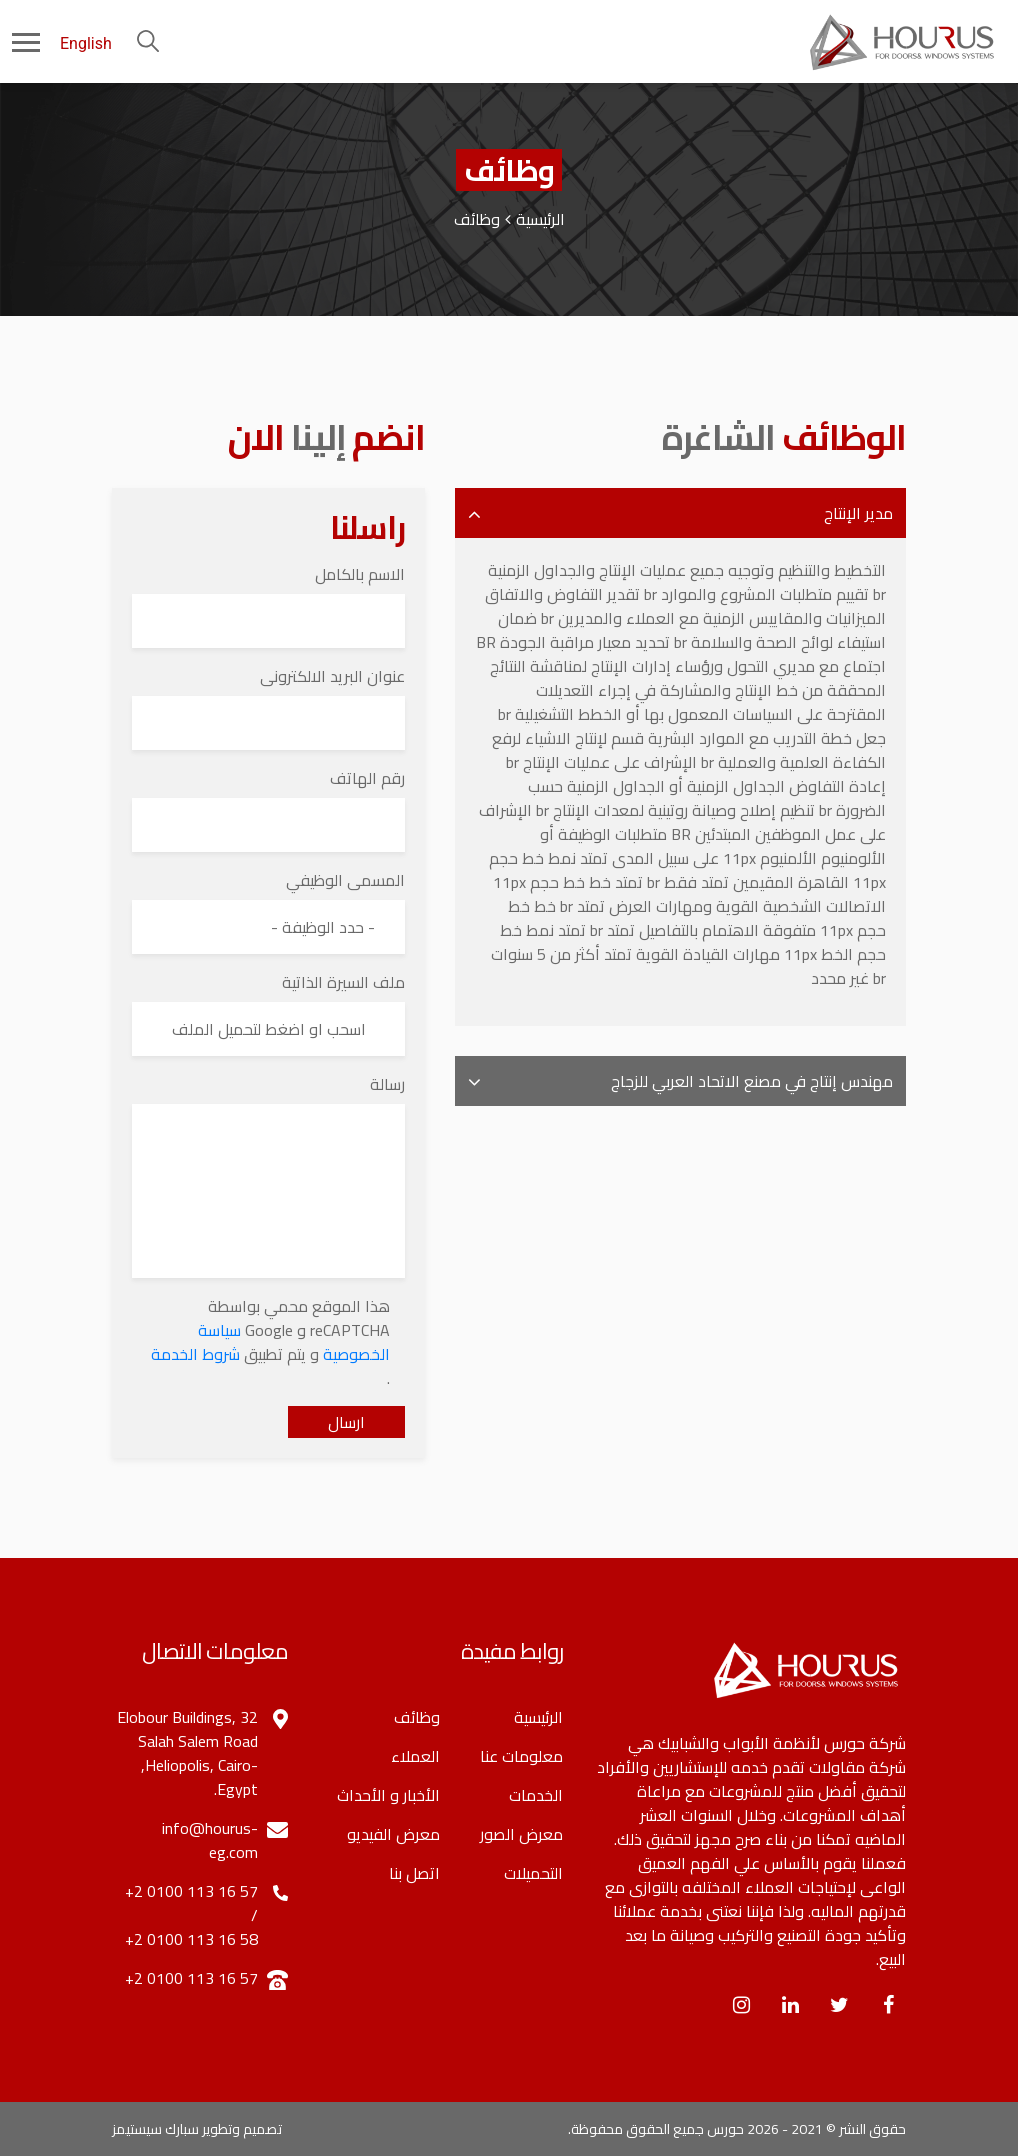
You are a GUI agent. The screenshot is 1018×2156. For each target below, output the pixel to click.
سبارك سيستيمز (155, 2129)
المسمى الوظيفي (345, 880)
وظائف (417, 1717)
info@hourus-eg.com (210, 1840)
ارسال (346, 1422)
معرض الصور (521, 1834)
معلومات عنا (521, 1756)
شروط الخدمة (195, 1354)
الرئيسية (540, 219)
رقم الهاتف (367, 778)
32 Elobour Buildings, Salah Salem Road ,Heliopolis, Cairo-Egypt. (187, 1753)
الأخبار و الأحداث (388, 1795)
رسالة (387, 1084)
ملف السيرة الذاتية (343, 982)
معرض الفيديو (393, 1834)
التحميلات (533, 1873)
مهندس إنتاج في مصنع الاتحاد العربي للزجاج (752, 1081)
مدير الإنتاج (858, 513)
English (86, 43)
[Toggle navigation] (12, 41)
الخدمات (536, 1795)
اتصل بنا (414, 1873)
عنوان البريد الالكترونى (332, 676)
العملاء (415, 1756)
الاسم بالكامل (360, 574)
